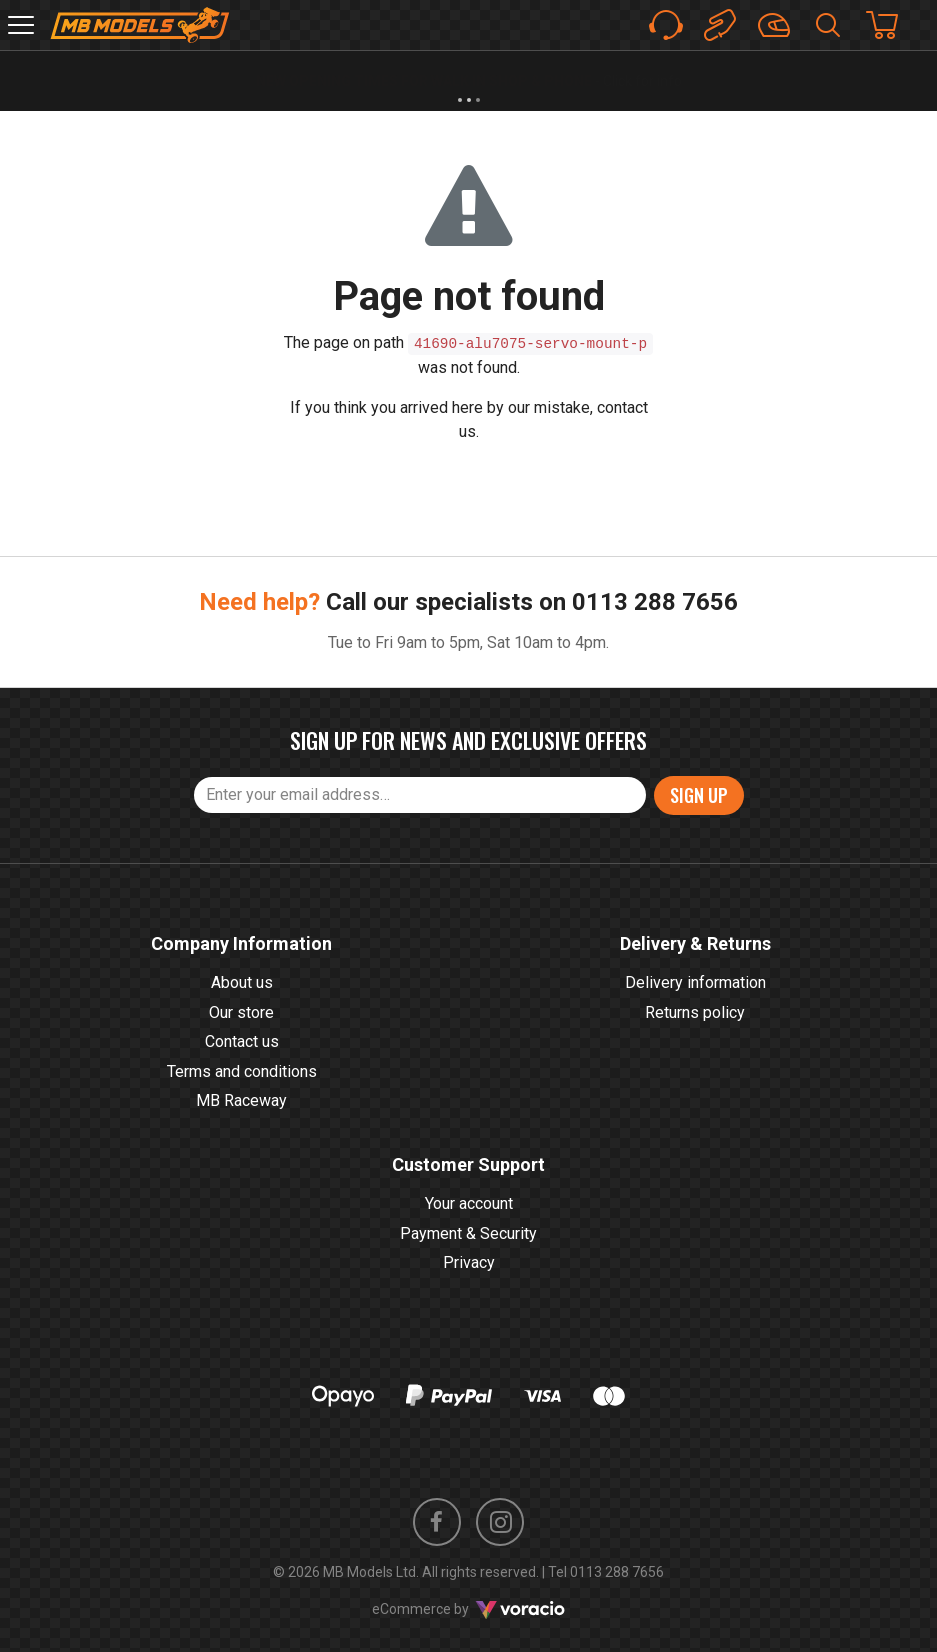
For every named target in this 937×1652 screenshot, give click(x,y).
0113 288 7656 (655, 602)
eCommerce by (468, 1609)
